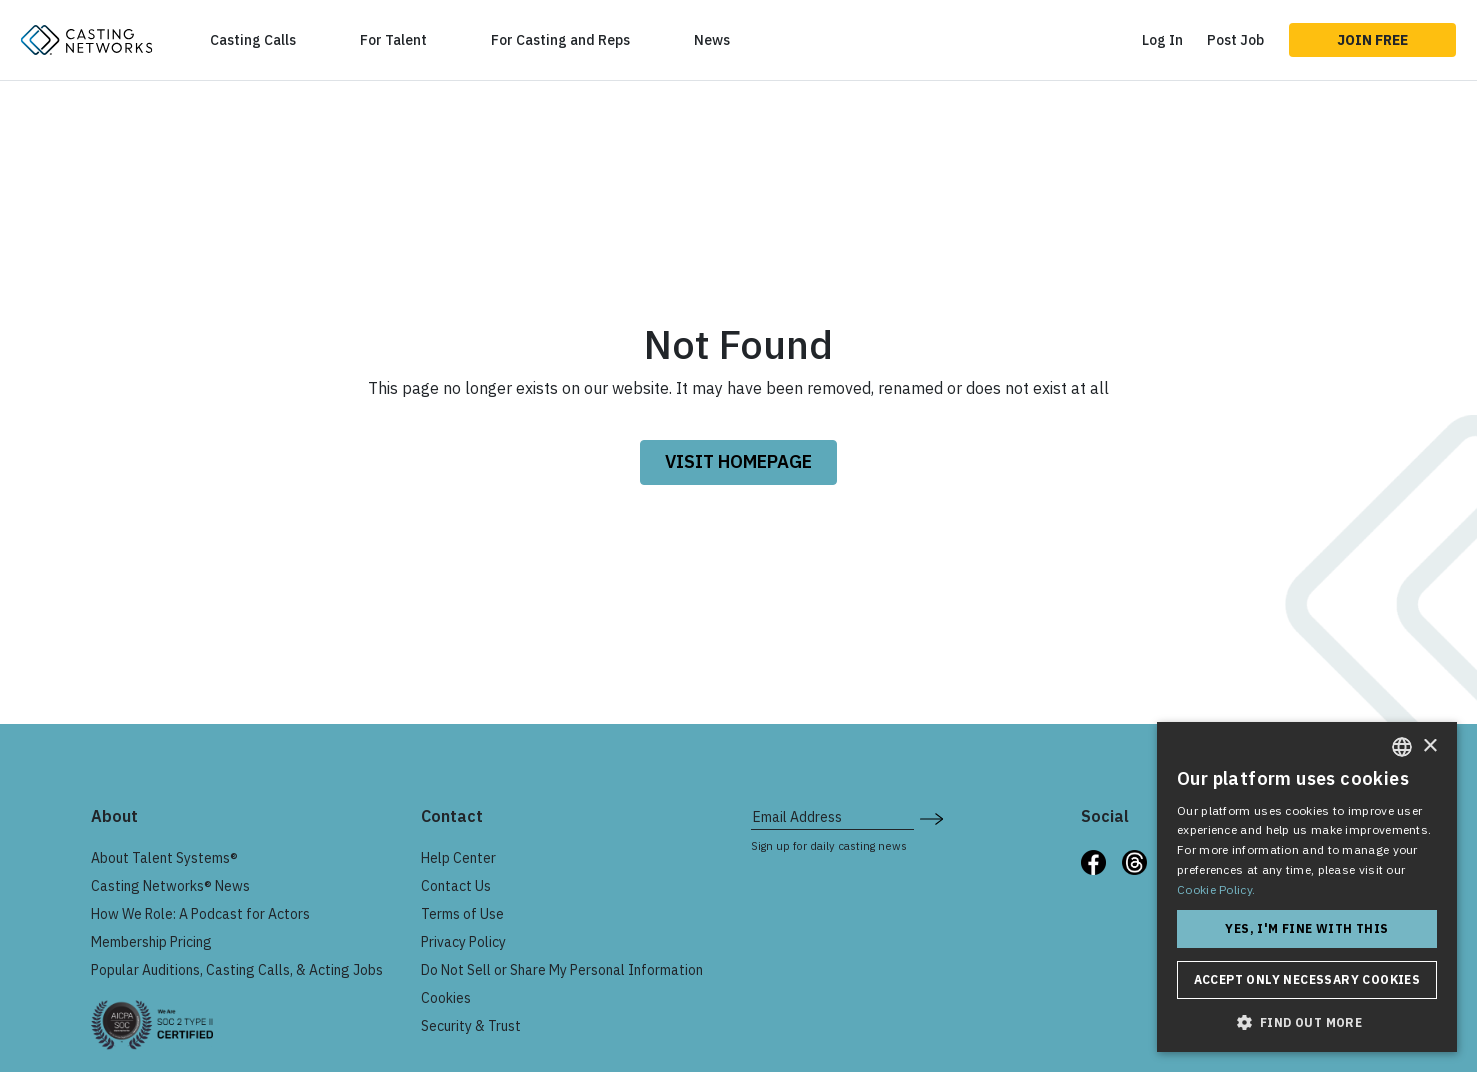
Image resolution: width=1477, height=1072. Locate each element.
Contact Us (456, 886)
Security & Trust (471, 1026)
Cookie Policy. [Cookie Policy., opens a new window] (1216, 889)
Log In (1162, 40)
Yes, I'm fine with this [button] (1306, 928)
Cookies (446, 998)
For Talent (393, 40)
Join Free (1372, 40)
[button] (1307, 1022)
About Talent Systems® (164, 858)
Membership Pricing (151, 942)
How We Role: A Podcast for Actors (200, 914)
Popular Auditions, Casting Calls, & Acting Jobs (237, 970)
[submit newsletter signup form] (931, 817)
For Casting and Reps (560, 40)
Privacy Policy (463, 942)
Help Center (458, 858)
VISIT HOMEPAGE (738, 461)
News (712, 40)
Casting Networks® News (170, 886)
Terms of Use (462, 914)
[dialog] (1307, 887)
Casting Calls (253, 40)
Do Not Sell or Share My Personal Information (562, 970)
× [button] (1429, 746)
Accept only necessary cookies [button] (1307, 979)
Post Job (1235, 40)
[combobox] (1402, 747)
